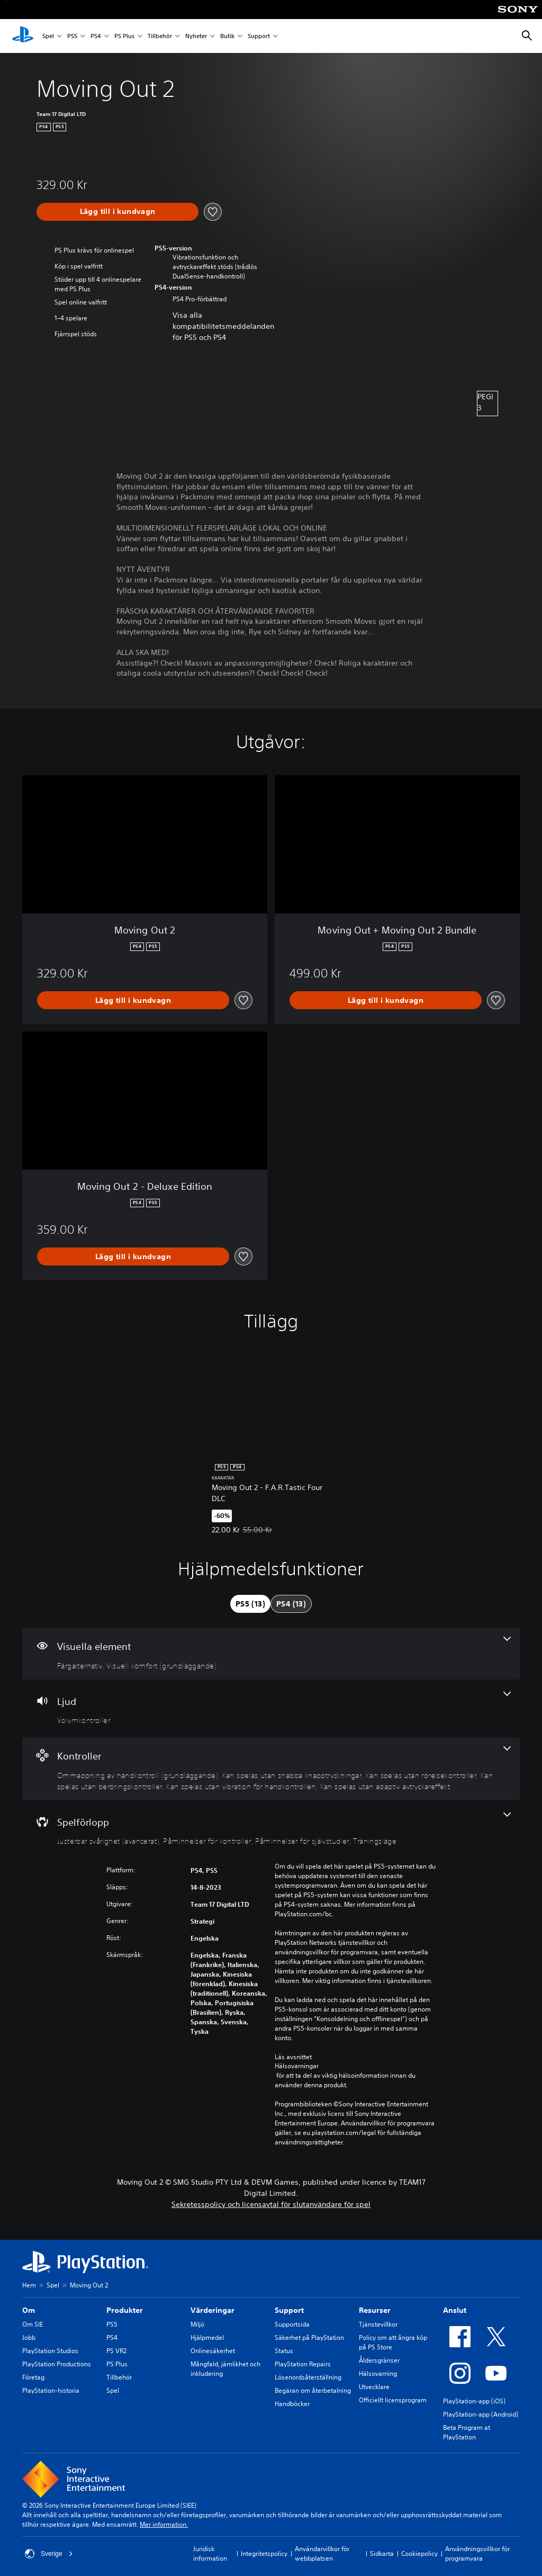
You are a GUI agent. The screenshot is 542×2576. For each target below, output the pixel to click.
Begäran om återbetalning (313, 2390)
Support (259, 36)
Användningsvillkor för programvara (477, 2553)
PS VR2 (116, 2350)
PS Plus (124, 36)
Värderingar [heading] (212, 2310)
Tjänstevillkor (378, 2324)
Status (284, 2350)
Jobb (28, 2337)
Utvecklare (374, 2386)
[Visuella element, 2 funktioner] (271, 1654)
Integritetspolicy (264, 2553)
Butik (227, 36)
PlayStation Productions (56, 2363)
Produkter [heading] (124, 2310)
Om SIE (32, 2324)
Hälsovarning (378, 2373)
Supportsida (292, 2324)
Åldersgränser (379, 2360)
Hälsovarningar (297, 2066)
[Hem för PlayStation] (23, 36)
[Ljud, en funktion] (271, 1709)
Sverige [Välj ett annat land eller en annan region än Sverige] (49, 2553)
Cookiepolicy (419, 2553)
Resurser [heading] (375, 2310)
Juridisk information (210, 2553)
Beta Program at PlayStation (466, 2432)
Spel (48, 36)
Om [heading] (28, 2310)
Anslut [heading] (454, 2310)
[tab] (250, 1604)
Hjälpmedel (207, 2337)
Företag (33, 2377)
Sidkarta (382, 2553)
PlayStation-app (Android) (480, 2414)
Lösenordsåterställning (308, 2377)
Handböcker (292, 2403)
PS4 (96, 36)
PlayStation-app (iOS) (474, 2401)
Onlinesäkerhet (213, 2350)
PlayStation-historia (50, 2390)
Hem (29, 2285)
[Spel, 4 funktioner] (271, 1829)
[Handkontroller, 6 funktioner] (271, 1768)
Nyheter (196, 36)
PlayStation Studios (50, 2350)
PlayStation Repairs (303, 2363)
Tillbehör (160, 36)
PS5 (72, 36)
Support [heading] (289, 2310)
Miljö (197, 2324)
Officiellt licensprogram (393, 2399)
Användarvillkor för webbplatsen (322, 2553)
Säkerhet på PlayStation (309, 2337)
